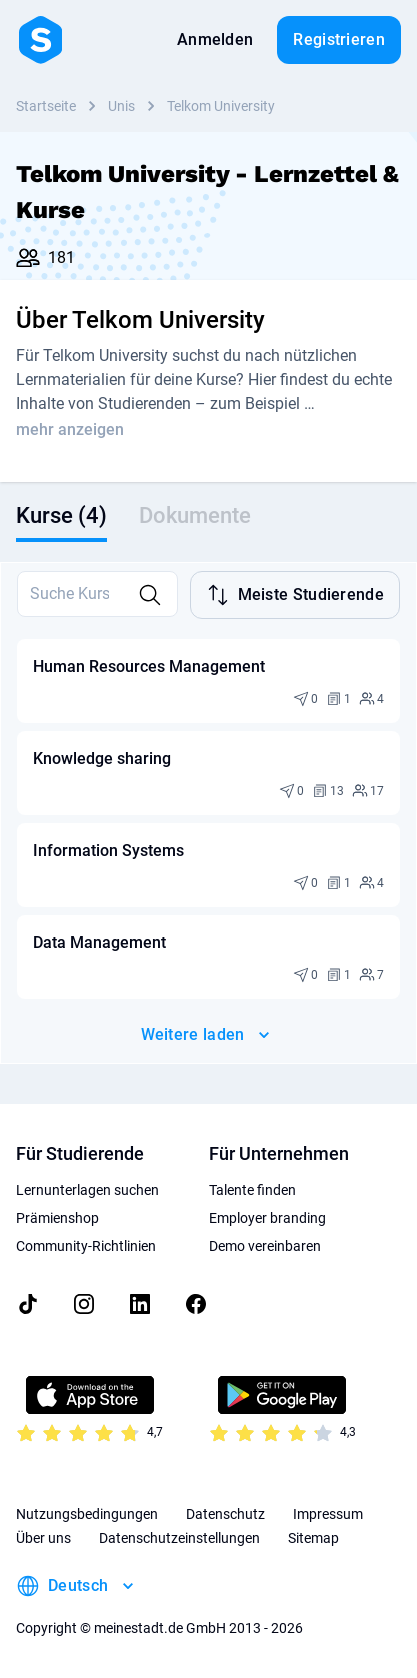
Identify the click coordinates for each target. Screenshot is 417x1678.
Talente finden (252, 1190)
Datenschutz (225, 1514)
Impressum (328, 1514)
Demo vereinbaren (265, 1246)
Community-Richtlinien (86, 1246)
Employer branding (267, 1218)
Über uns (43, 1538)
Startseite (46, 106)
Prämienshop (57, 1218)
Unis (121, 106)
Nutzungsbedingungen (87, 1514)
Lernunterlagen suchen (87, 1190)
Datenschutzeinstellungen (179, 1538)
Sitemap (313, 1538)
